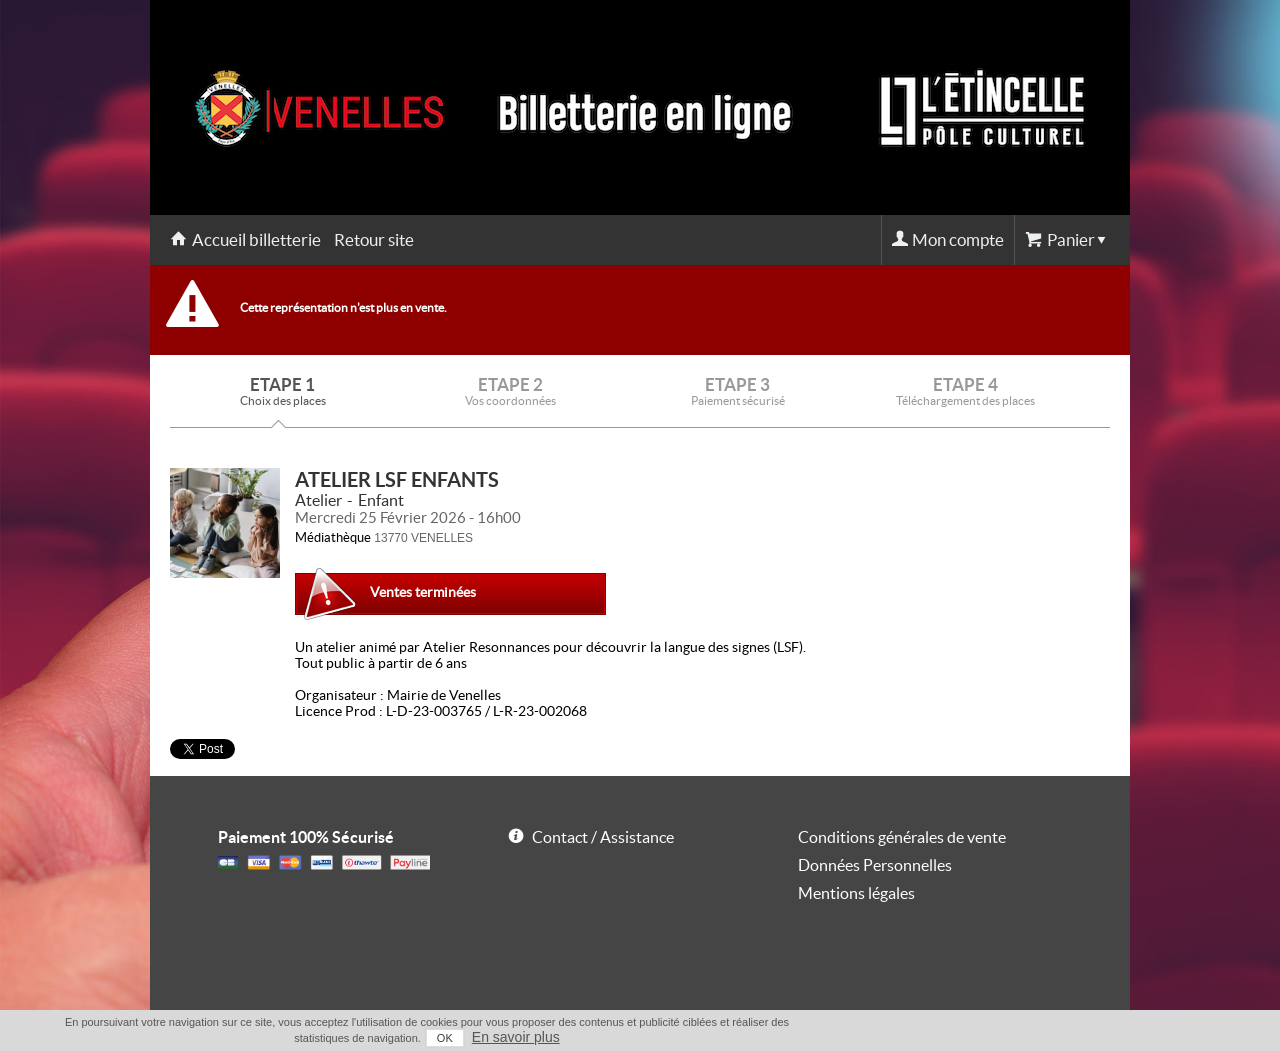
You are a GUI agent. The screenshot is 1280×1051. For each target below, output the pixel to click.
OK (445, 1038)
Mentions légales (856, 893)
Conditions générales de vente (902, 837)
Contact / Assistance (603, 837)
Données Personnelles (875, 865)
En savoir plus (516, 1037)
